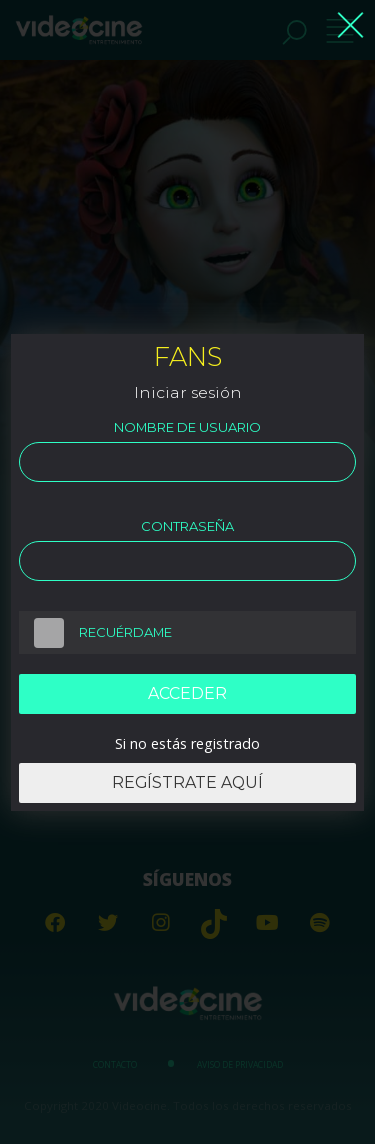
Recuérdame (95, 633)
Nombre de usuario (187, 427)
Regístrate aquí (187, 782)
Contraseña (187, 526)
